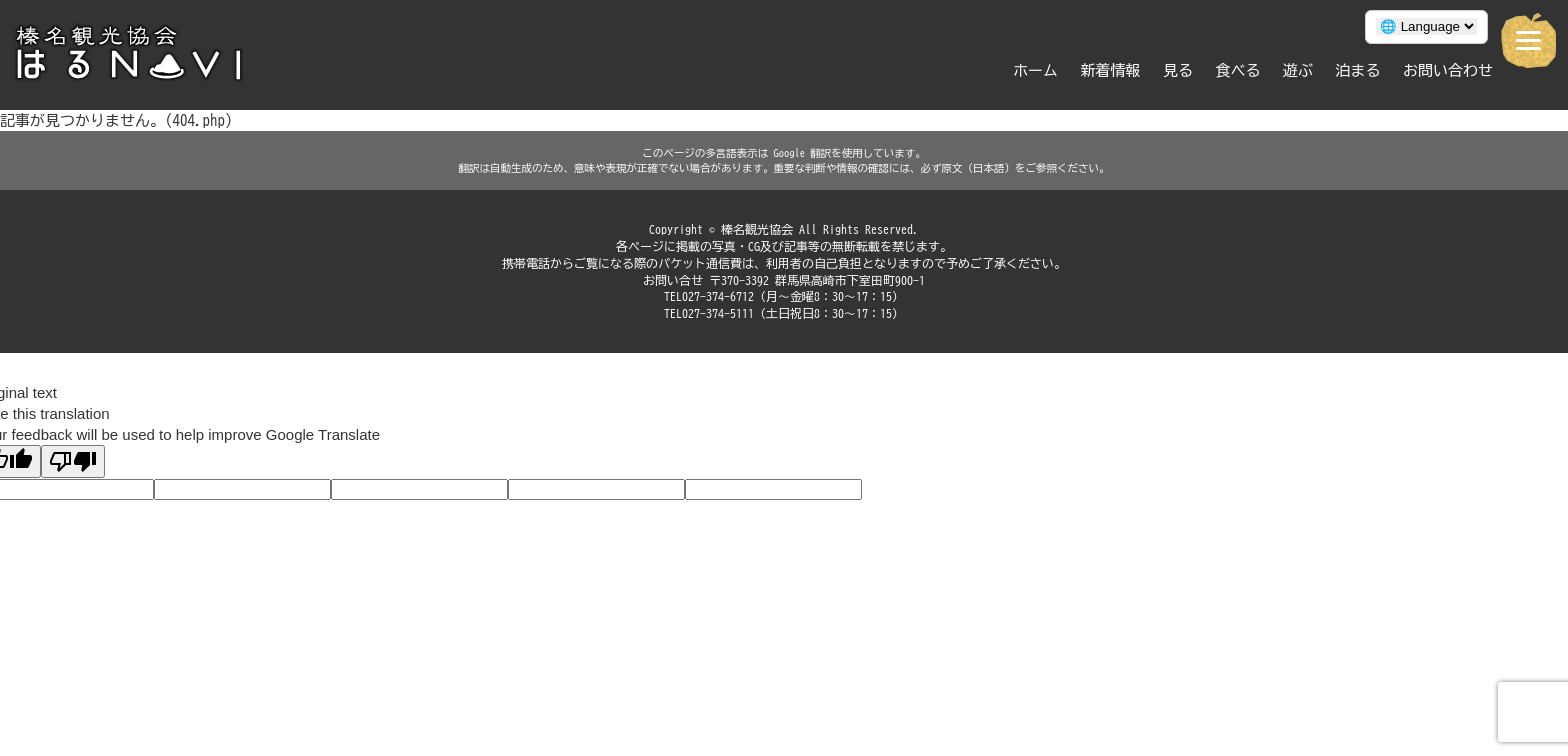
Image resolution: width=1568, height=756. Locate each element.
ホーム (1035, 70)
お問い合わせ (1448, 70)
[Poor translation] (73, 461)
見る (1178, 70)
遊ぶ (1298, 70)
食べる (1238, 70)
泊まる (1358, 70)
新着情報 (1111, 70)
